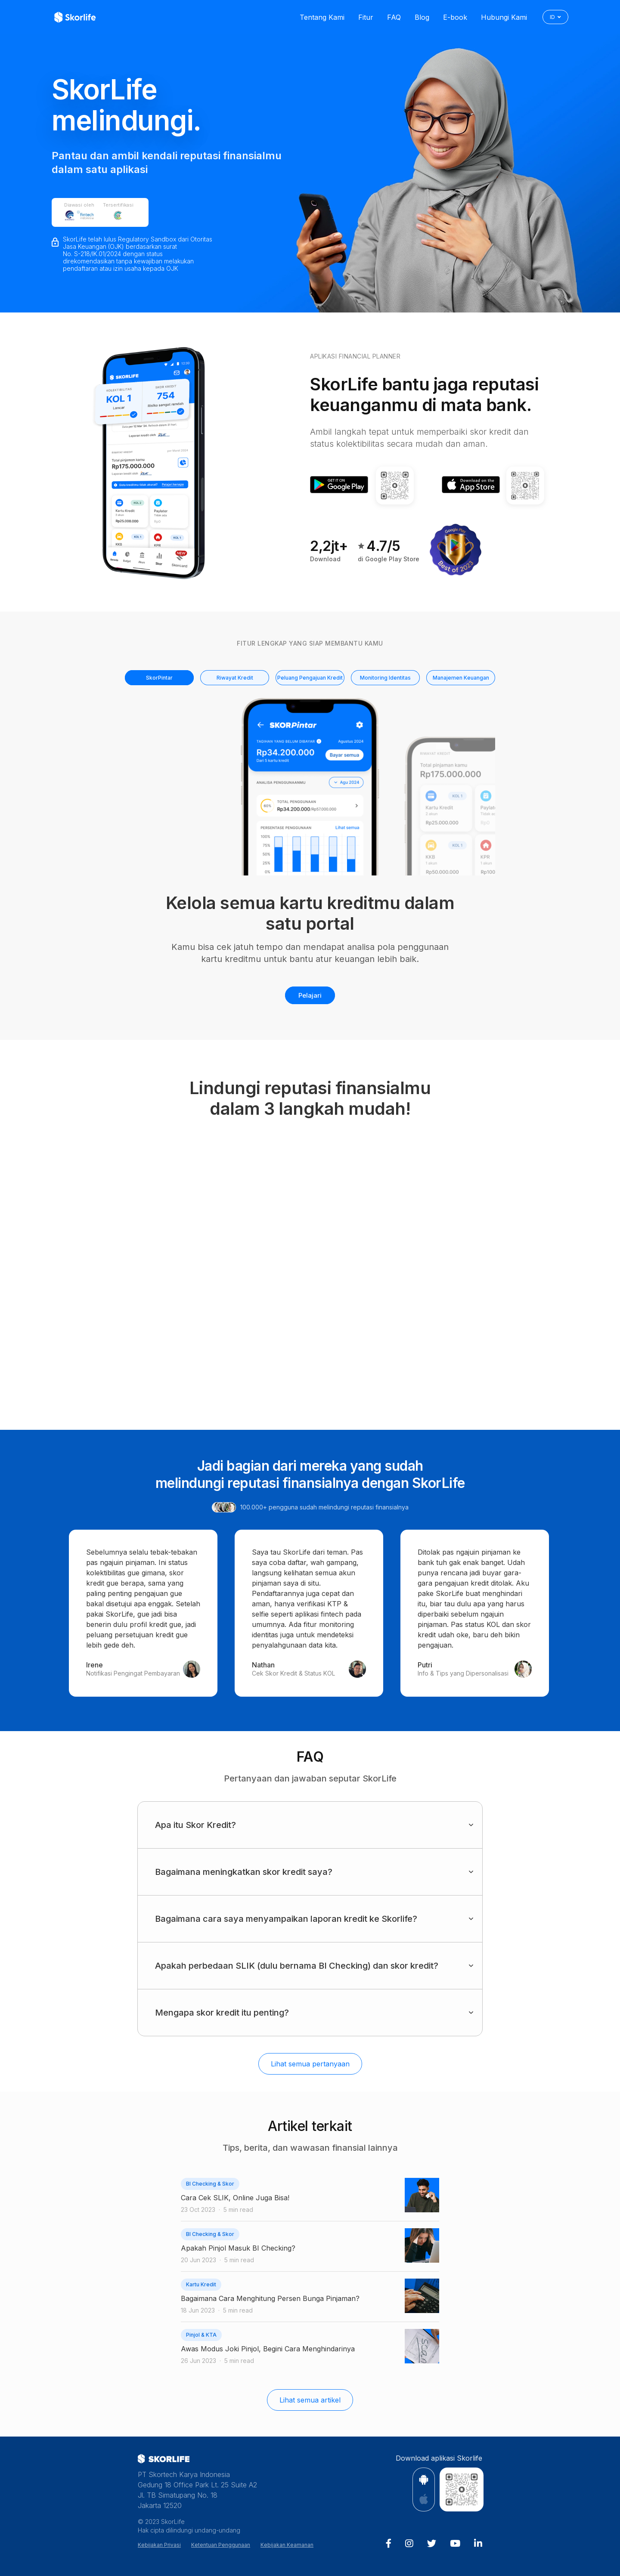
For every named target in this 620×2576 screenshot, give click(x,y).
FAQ (394, 17)
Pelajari (310, 995)
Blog (422, 17)
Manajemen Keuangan (461, 677)
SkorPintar (159, 677)
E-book (455, 17)
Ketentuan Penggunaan (220, 2545)
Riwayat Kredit (235, 677)
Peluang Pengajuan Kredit (310, 677)
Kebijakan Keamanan (286, 2545)
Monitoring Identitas (385, 677)
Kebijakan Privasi (159, 2545)
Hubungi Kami (504, 17)
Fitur (365, 17)
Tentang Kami (322, 17)
